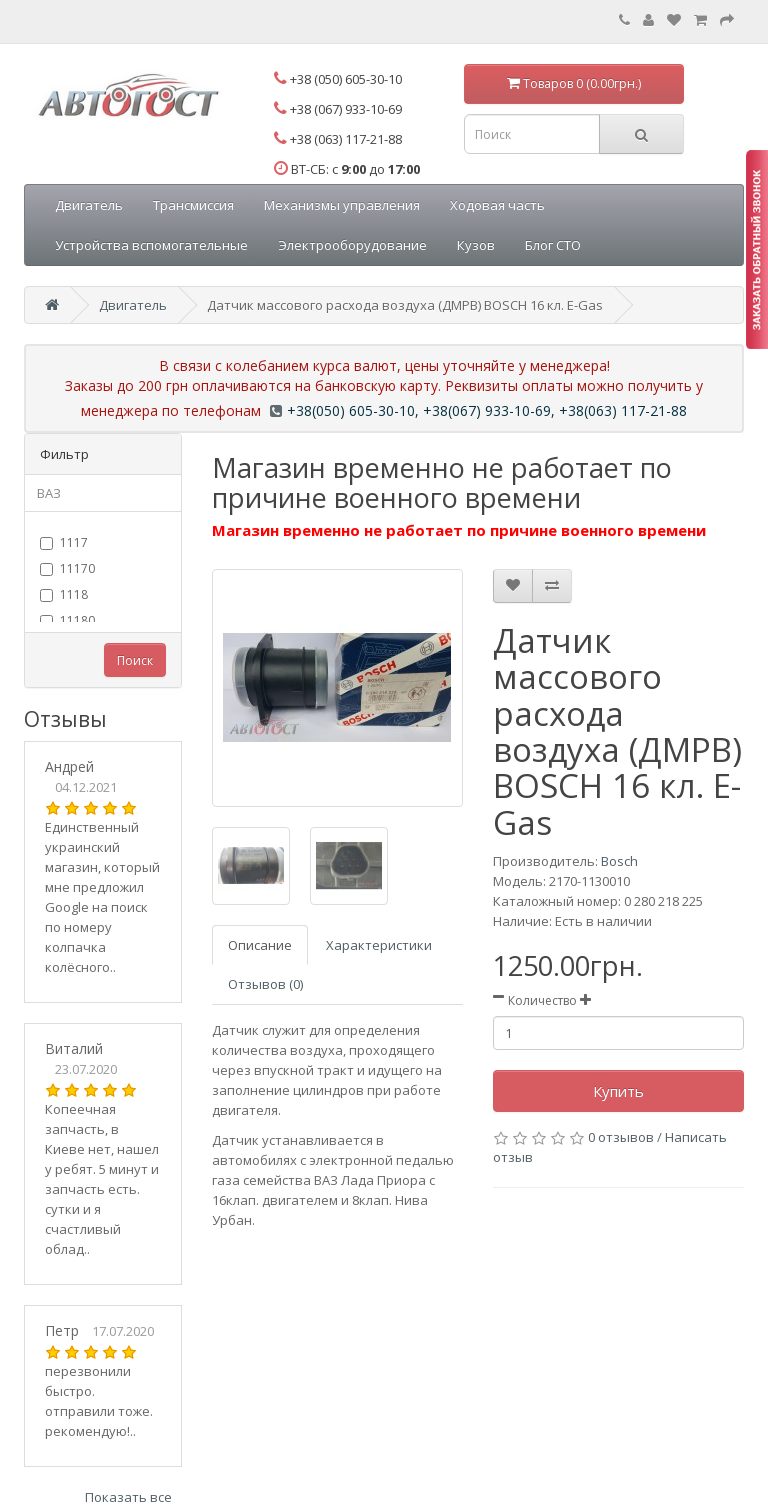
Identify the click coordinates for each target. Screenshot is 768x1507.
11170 (67, 568)
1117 (64, 542)
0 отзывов (621, 1137)
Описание (260, 945)
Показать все (128, 1497)
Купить (618, 1091)
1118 (64, 594)
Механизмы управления (342, 205)
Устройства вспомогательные (151, 245)
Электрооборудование (352, 245)
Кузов (476, 245)
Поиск (135, 660)
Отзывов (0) (265, 984)
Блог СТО (553, 245)
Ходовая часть (497, 205)
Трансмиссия (193, 205)
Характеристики (379, 945)
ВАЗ (49, 493)
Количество (542, 1000)
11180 (67, 620)
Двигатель (89, 205)
